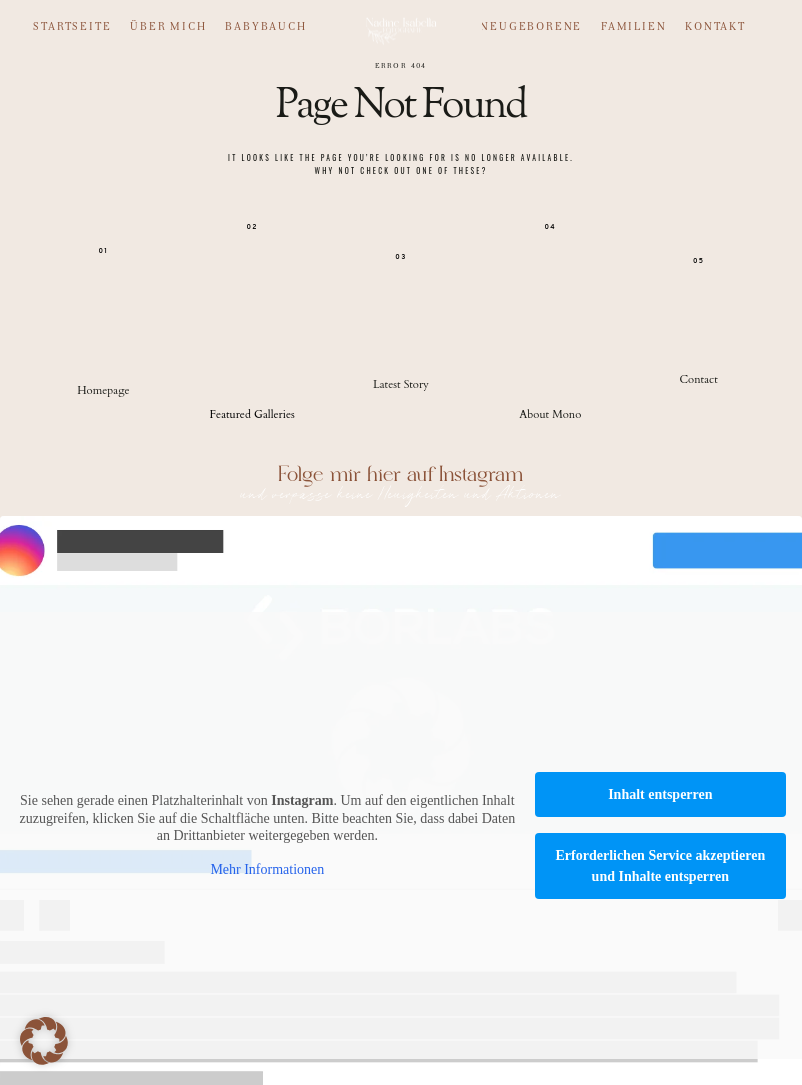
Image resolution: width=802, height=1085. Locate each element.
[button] (44, 1041)
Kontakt (715, 27)
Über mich (168, 27)
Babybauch (265, 27)
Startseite (72, 27)
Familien (633, 27)
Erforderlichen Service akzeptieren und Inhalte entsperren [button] (660, 866)
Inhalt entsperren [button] (660, 794)
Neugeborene (531, 27)
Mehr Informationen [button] (267, 869)
